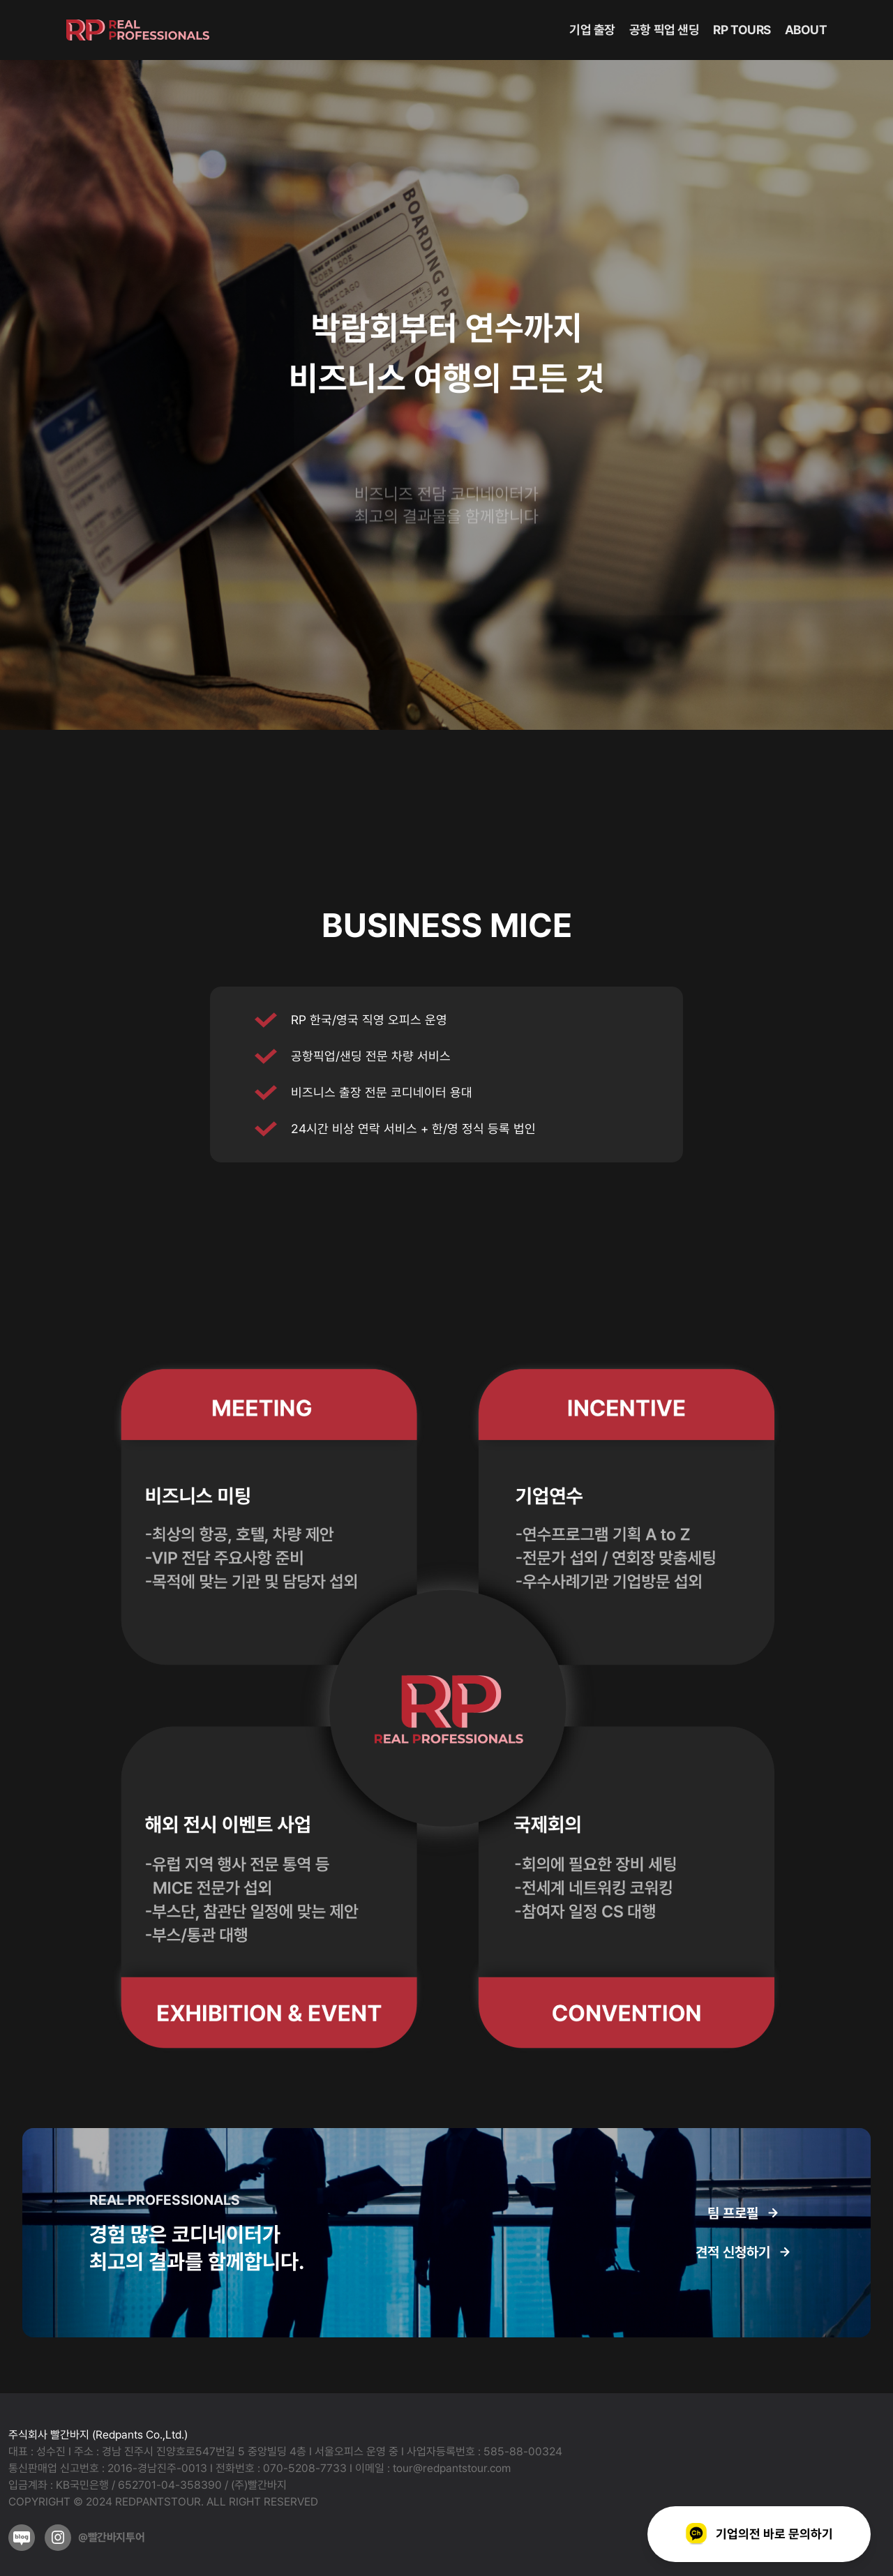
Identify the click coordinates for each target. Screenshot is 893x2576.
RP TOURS (741, 29)
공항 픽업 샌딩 (664, 29)
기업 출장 (592, 29)
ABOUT (806, 29)
